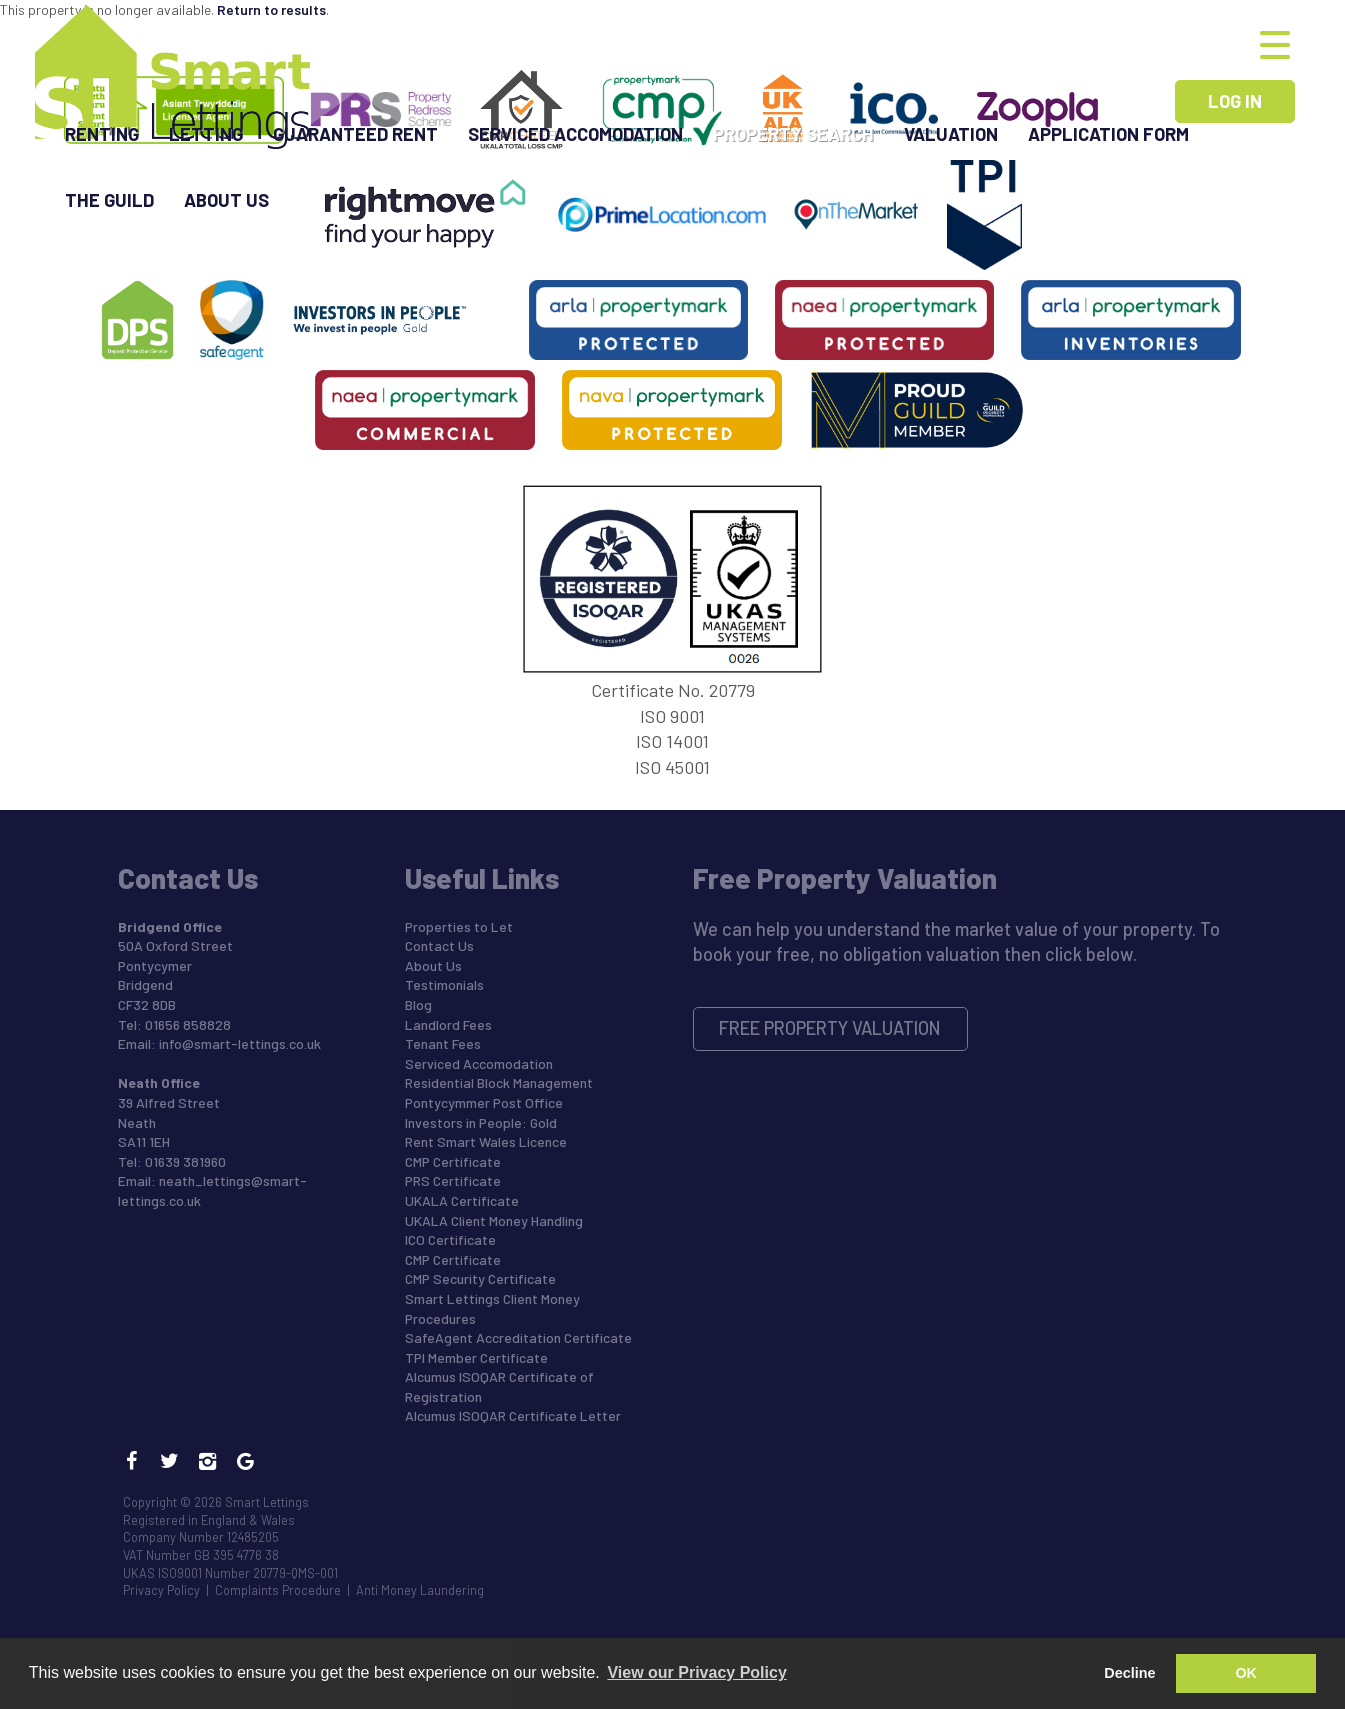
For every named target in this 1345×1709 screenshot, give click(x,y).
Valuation (951, 134)
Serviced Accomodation (575, 134)
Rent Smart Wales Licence (486, 1141)
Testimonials (444, 984)
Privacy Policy (161, 1590)
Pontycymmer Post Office (484, 1102)
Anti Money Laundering (420, 1590)
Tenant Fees (443, 1043)
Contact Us (439, 945)
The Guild (109, 200)
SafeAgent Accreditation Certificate (518, 1337)
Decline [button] (1129, 1673)
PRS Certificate (453, 1180)
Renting (102, 134)
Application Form (1108, 134)
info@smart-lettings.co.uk (240, 1043)
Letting (206, 134)
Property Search (793, 134)
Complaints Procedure (278, 1590)
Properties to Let (459, 926)
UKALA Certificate (462, 1200)
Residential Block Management (499, 1082)
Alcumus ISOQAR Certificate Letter (513, 1415)
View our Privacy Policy (696, 1672)
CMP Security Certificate (480, 1278)
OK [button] (1246, 1673)
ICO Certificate (450, 1239)
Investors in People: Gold (481, 1122)
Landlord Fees (448, 1024)
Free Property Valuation (830, 1028)
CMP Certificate (453, 1161)
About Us (226, 200)
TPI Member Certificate (476, 1357)
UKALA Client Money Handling (494, 1220)
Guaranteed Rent (355, 134)
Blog (418, 1004)
